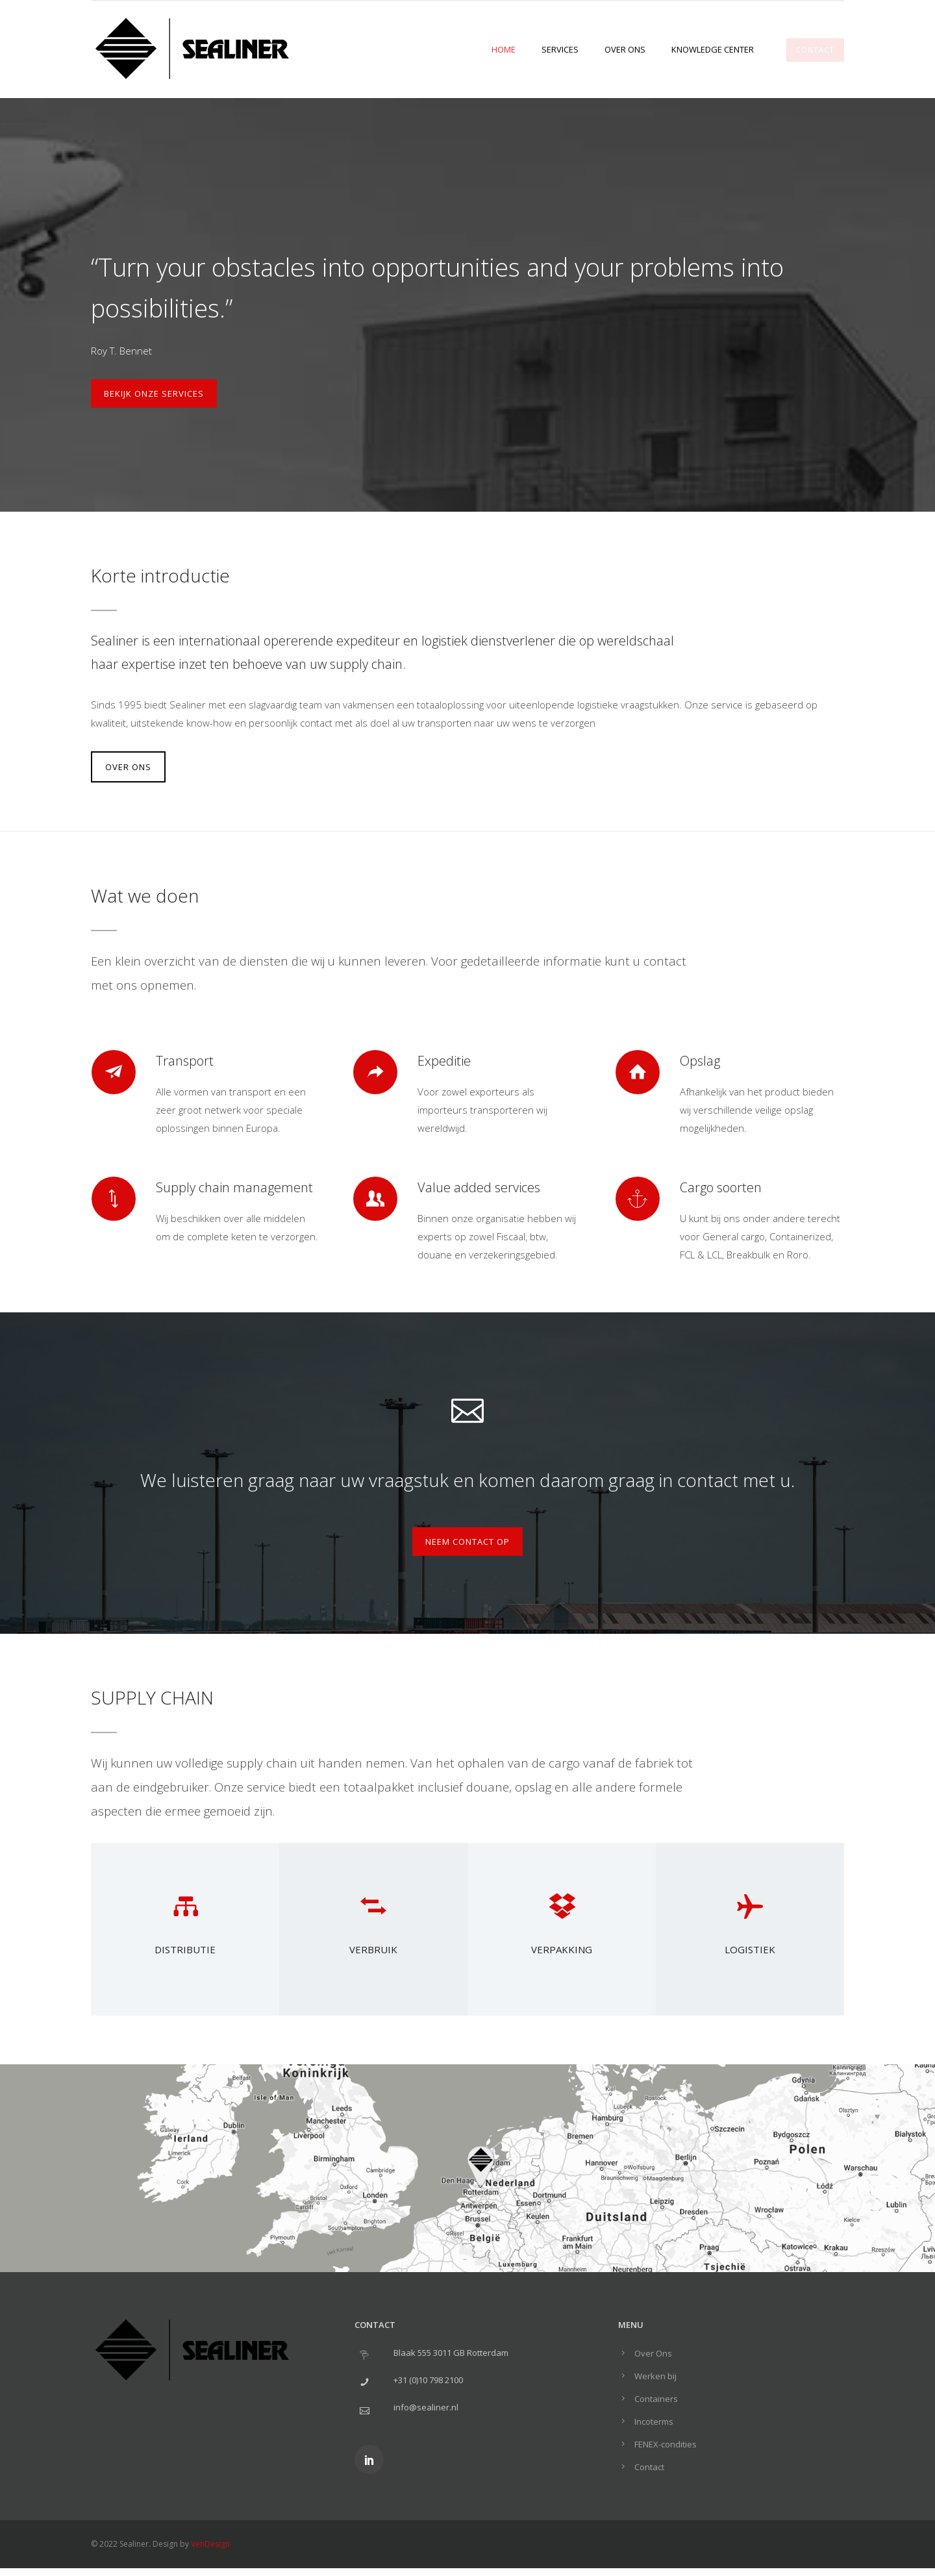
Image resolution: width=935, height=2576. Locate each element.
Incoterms (653, 2421)
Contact (649, 2467)
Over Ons (625, 49)
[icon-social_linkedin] (369, 2459)
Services (560, 49)
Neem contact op (467, 1541)
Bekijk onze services (154, 393)
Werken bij (655, 2376)
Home (504, 49)
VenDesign (210, 2543)
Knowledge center (712, 49)
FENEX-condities (665, 2444)
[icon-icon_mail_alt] (467, 1408)
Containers (656, 2399)
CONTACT (815, 50)
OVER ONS (128, 767)
